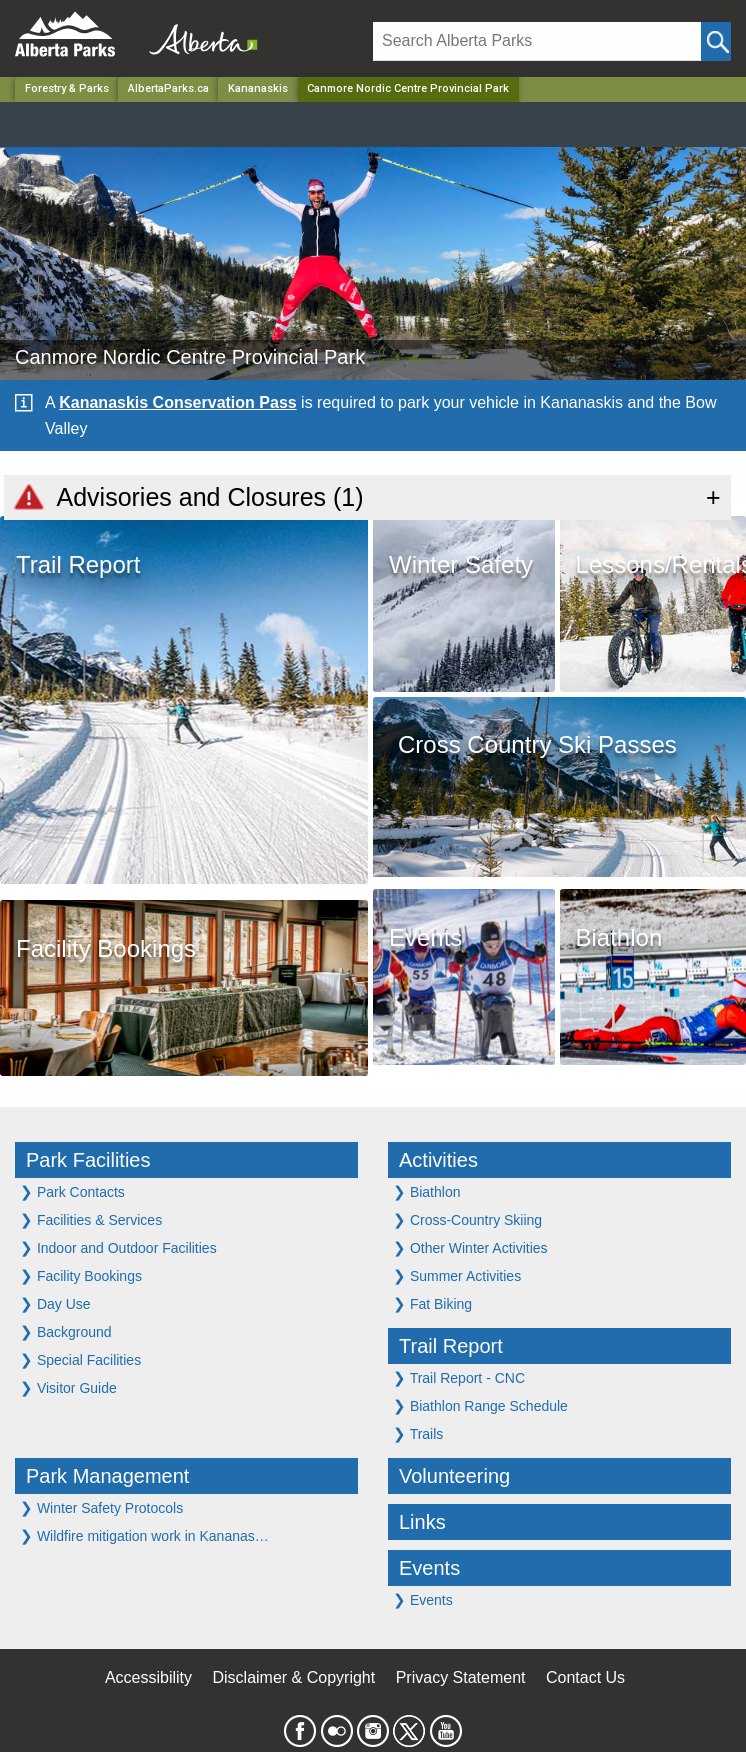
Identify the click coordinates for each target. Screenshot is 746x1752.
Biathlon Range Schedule (480, 1405)
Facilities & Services (91, 1219)
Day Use (55, 1303)
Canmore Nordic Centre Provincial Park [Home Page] (408, 88)
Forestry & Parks (67, 88)
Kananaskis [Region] (258, 88)
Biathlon (426, 1191)
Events (429, 1568)
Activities (438, 1160)
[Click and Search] (716, 41)
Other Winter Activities (470, 1247)
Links (422, 1522)
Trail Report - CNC (459, 1377)
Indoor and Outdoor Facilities (118, 1247)
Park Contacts (72, 1191)
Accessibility (148, 1677)
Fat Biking (432, 1303)
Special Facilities (80, 1359)
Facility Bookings (81, 1275)
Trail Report (451, 1346)
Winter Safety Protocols (101, 1507)
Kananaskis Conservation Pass (177, 402)
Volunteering (454, 1476)
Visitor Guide (68, 1387)
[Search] (537, 41)
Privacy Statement (461, 1677)
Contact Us (585, 1677)
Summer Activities (457, 1275)
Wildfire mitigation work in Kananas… (144, 1535)
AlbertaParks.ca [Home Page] (168, 88)
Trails (418, 1433)
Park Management (107, 1476)
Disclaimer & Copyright (294, 1677)
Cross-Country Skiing (467, 1219)
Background (66, 1331)
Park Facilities (88, 1160)
